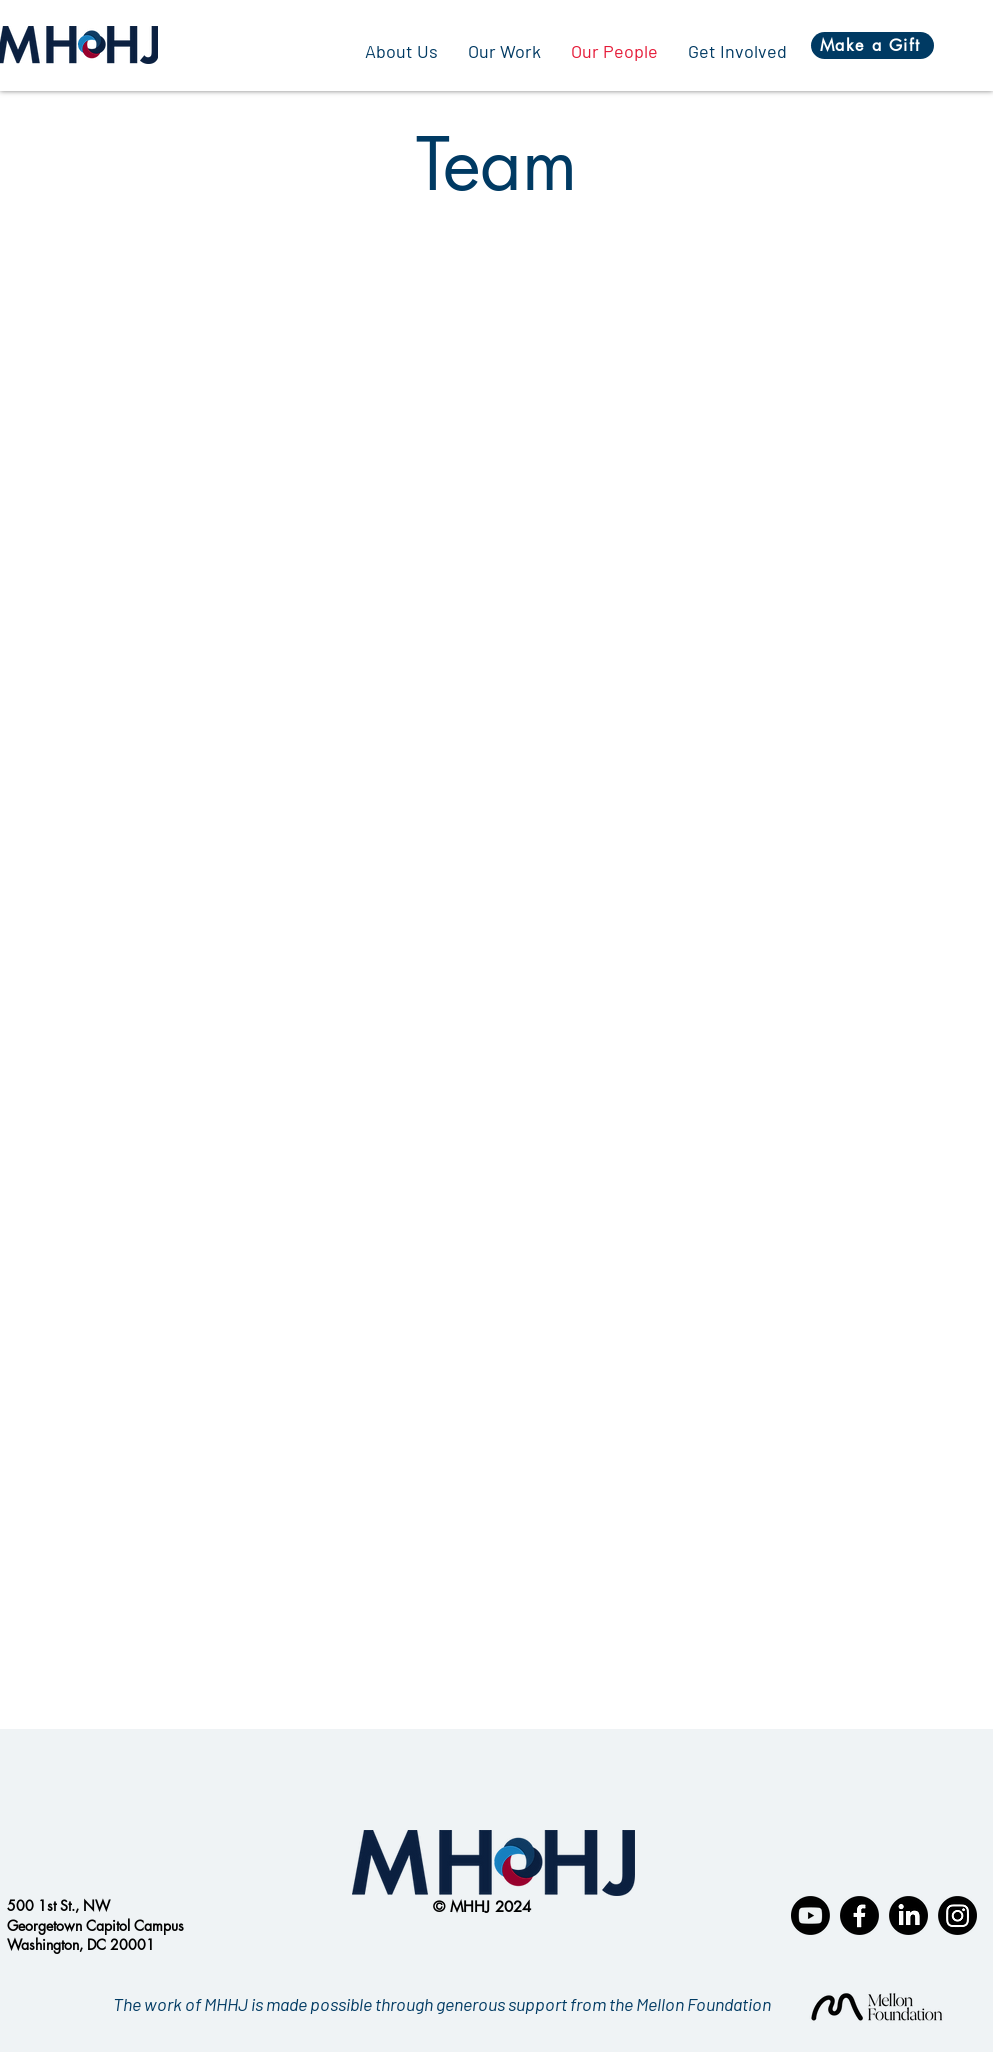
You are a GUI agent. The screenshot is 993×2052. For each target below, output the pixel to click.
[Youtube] (810, 1915)
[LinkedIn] (908, 1915)
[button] (504, 51)
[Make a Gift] (872, 45)
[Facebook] (859, 1915)
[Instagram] (957, 1915)
